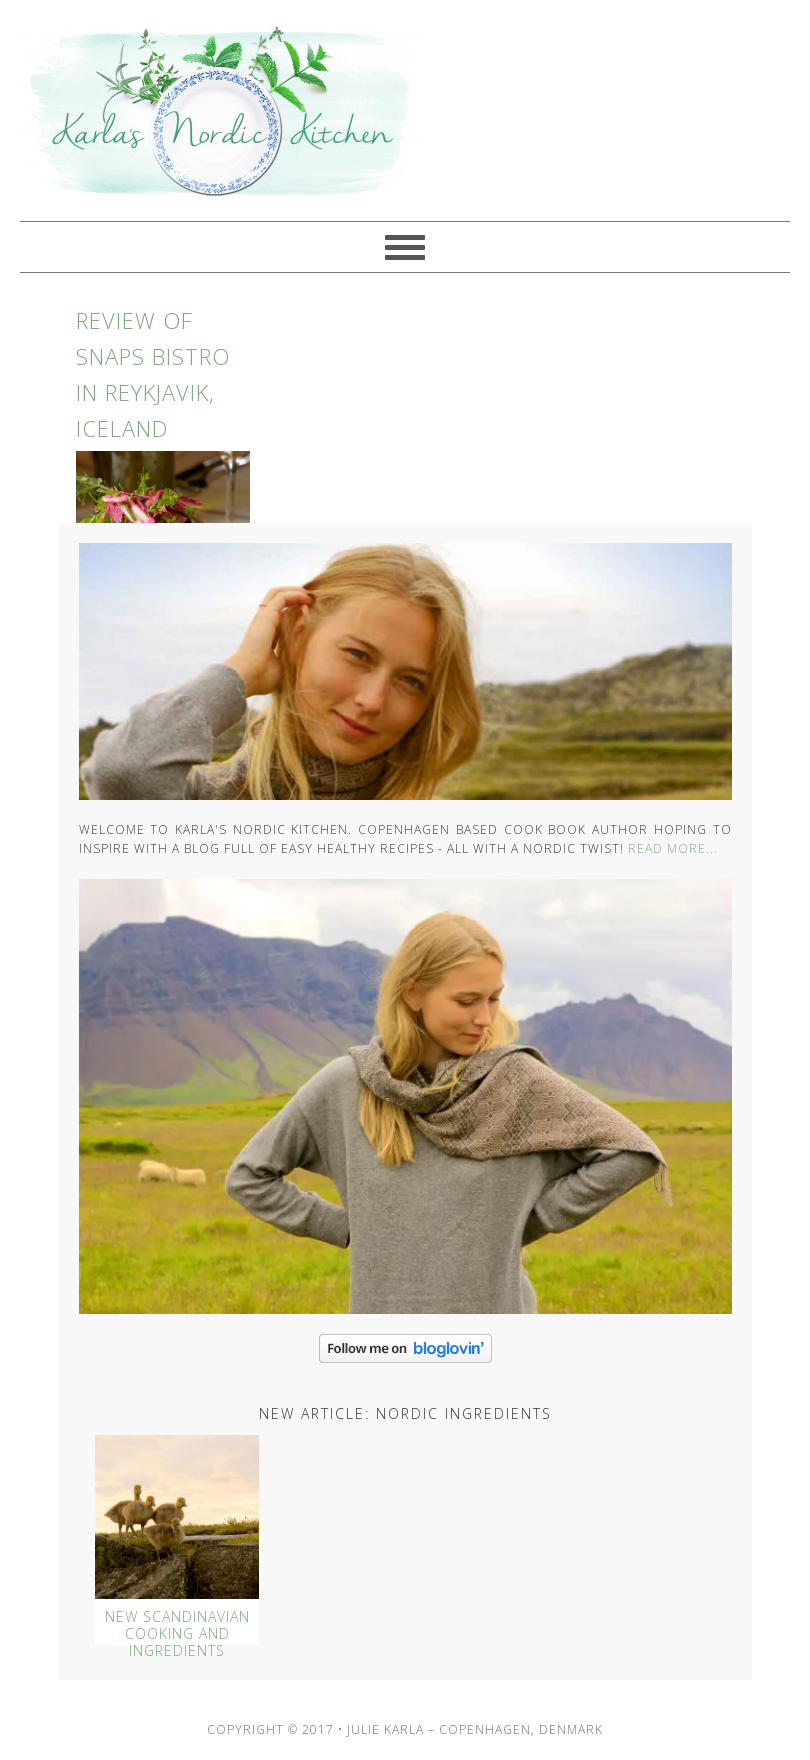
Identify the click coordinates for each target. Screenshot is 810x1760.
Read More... (673, 848)
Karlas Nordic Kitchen (210, 110)
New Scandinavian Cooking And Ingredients (177, 1633)
